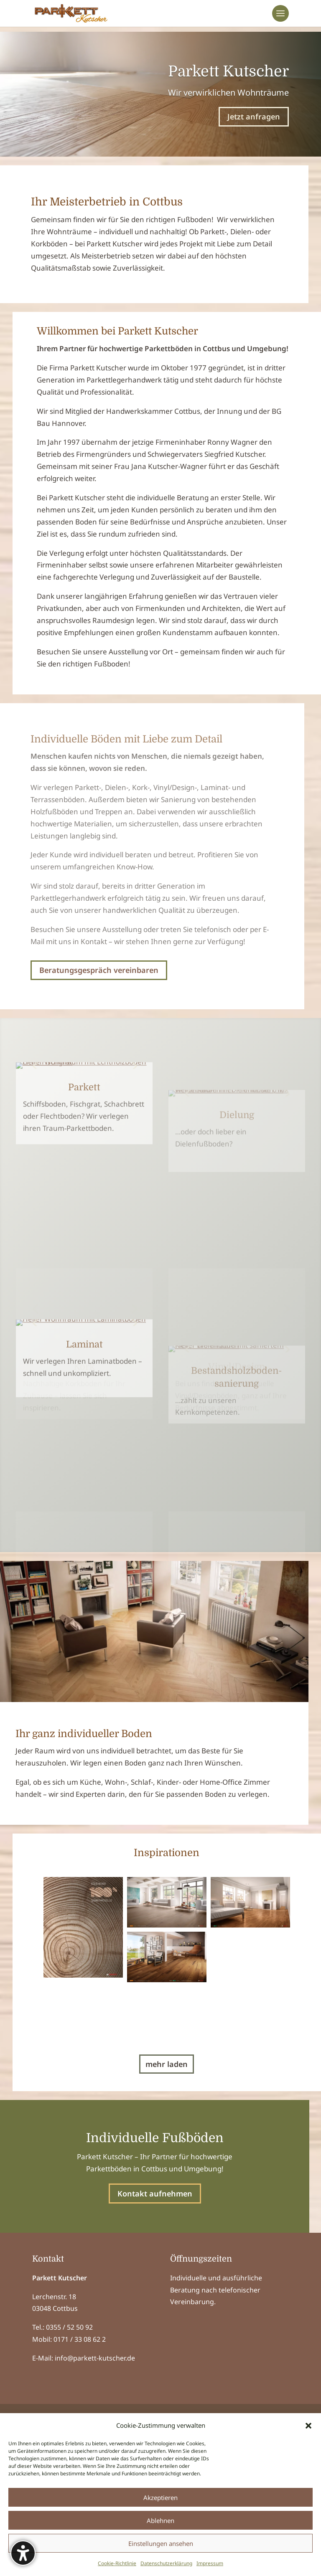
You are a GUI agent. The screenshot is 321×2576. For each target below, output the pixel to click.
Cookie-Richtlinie (117, 2563)
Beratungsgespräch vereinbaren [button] (98, 970)
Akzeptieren (160, 2497)
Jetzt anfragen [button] (253, 116)
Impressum (209, 2563)
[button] (308, 2425)
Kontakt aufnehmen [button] (154, 2340)
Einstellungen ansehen (160, 2543)
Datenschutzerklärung (166, 2563)
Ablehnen (160, 2520)
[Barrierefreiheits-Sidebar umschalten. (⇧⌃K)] (23, 2553)
